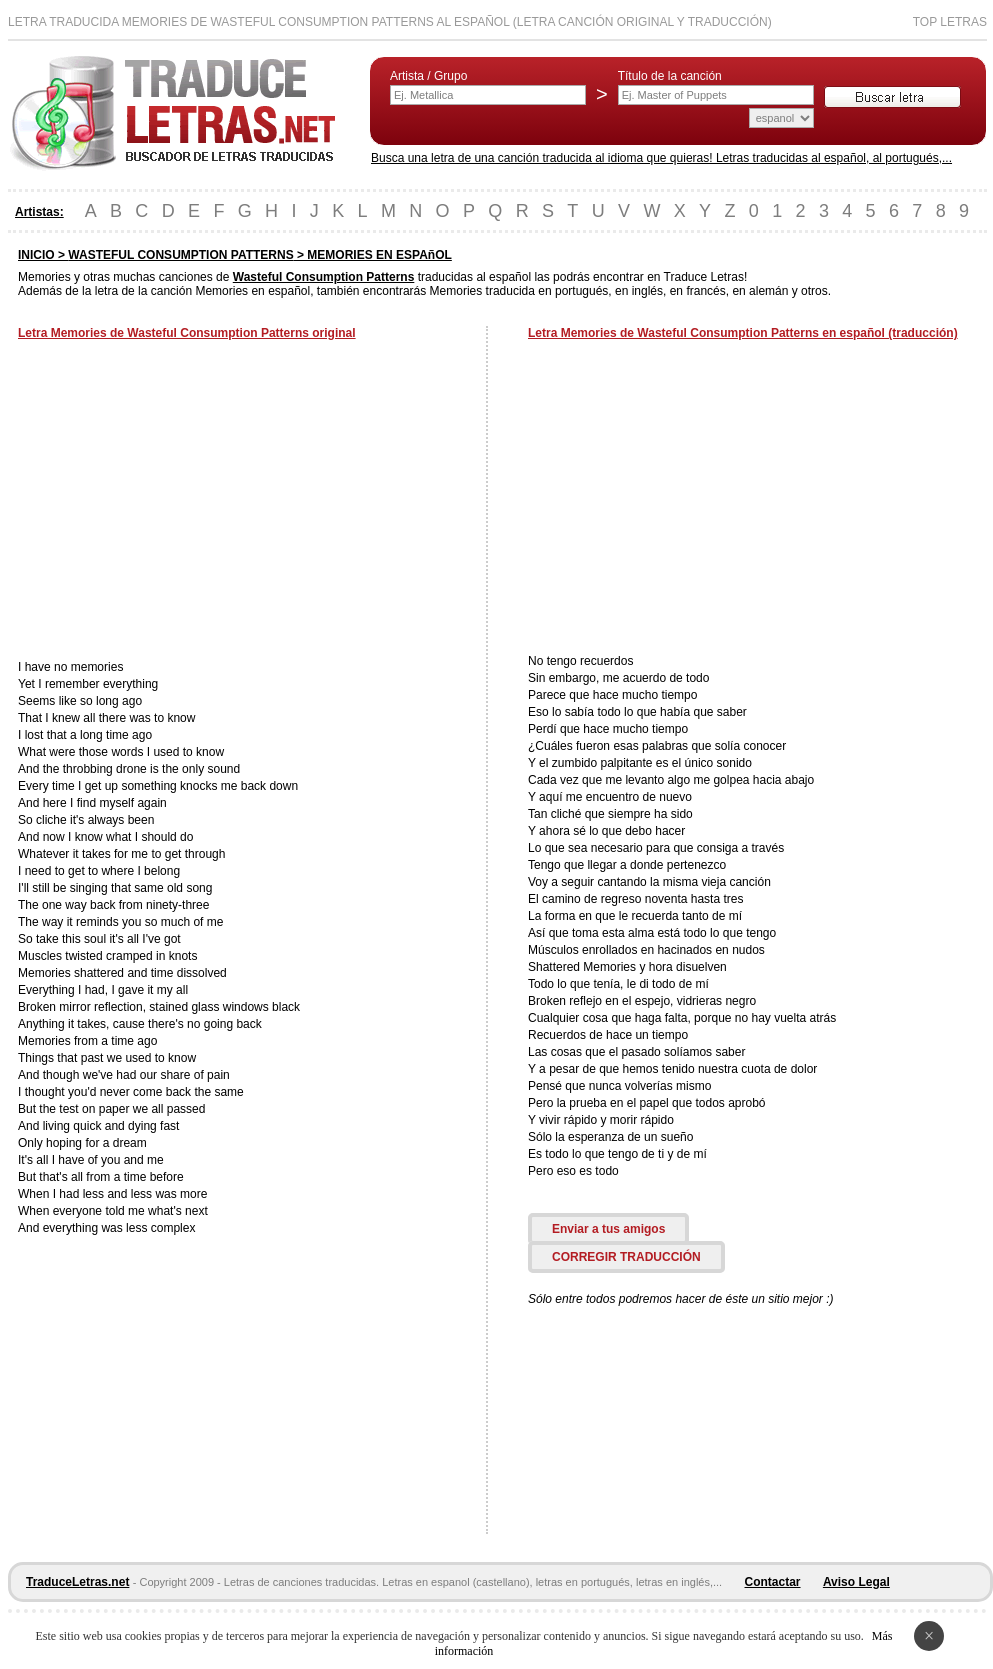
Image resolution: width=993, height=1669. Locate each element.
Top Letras (950, 22)
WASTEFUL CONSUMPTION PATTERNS (180, 255)
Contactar (773, 1582)
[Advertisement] (186, 502)
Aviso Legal (856, 1582)
